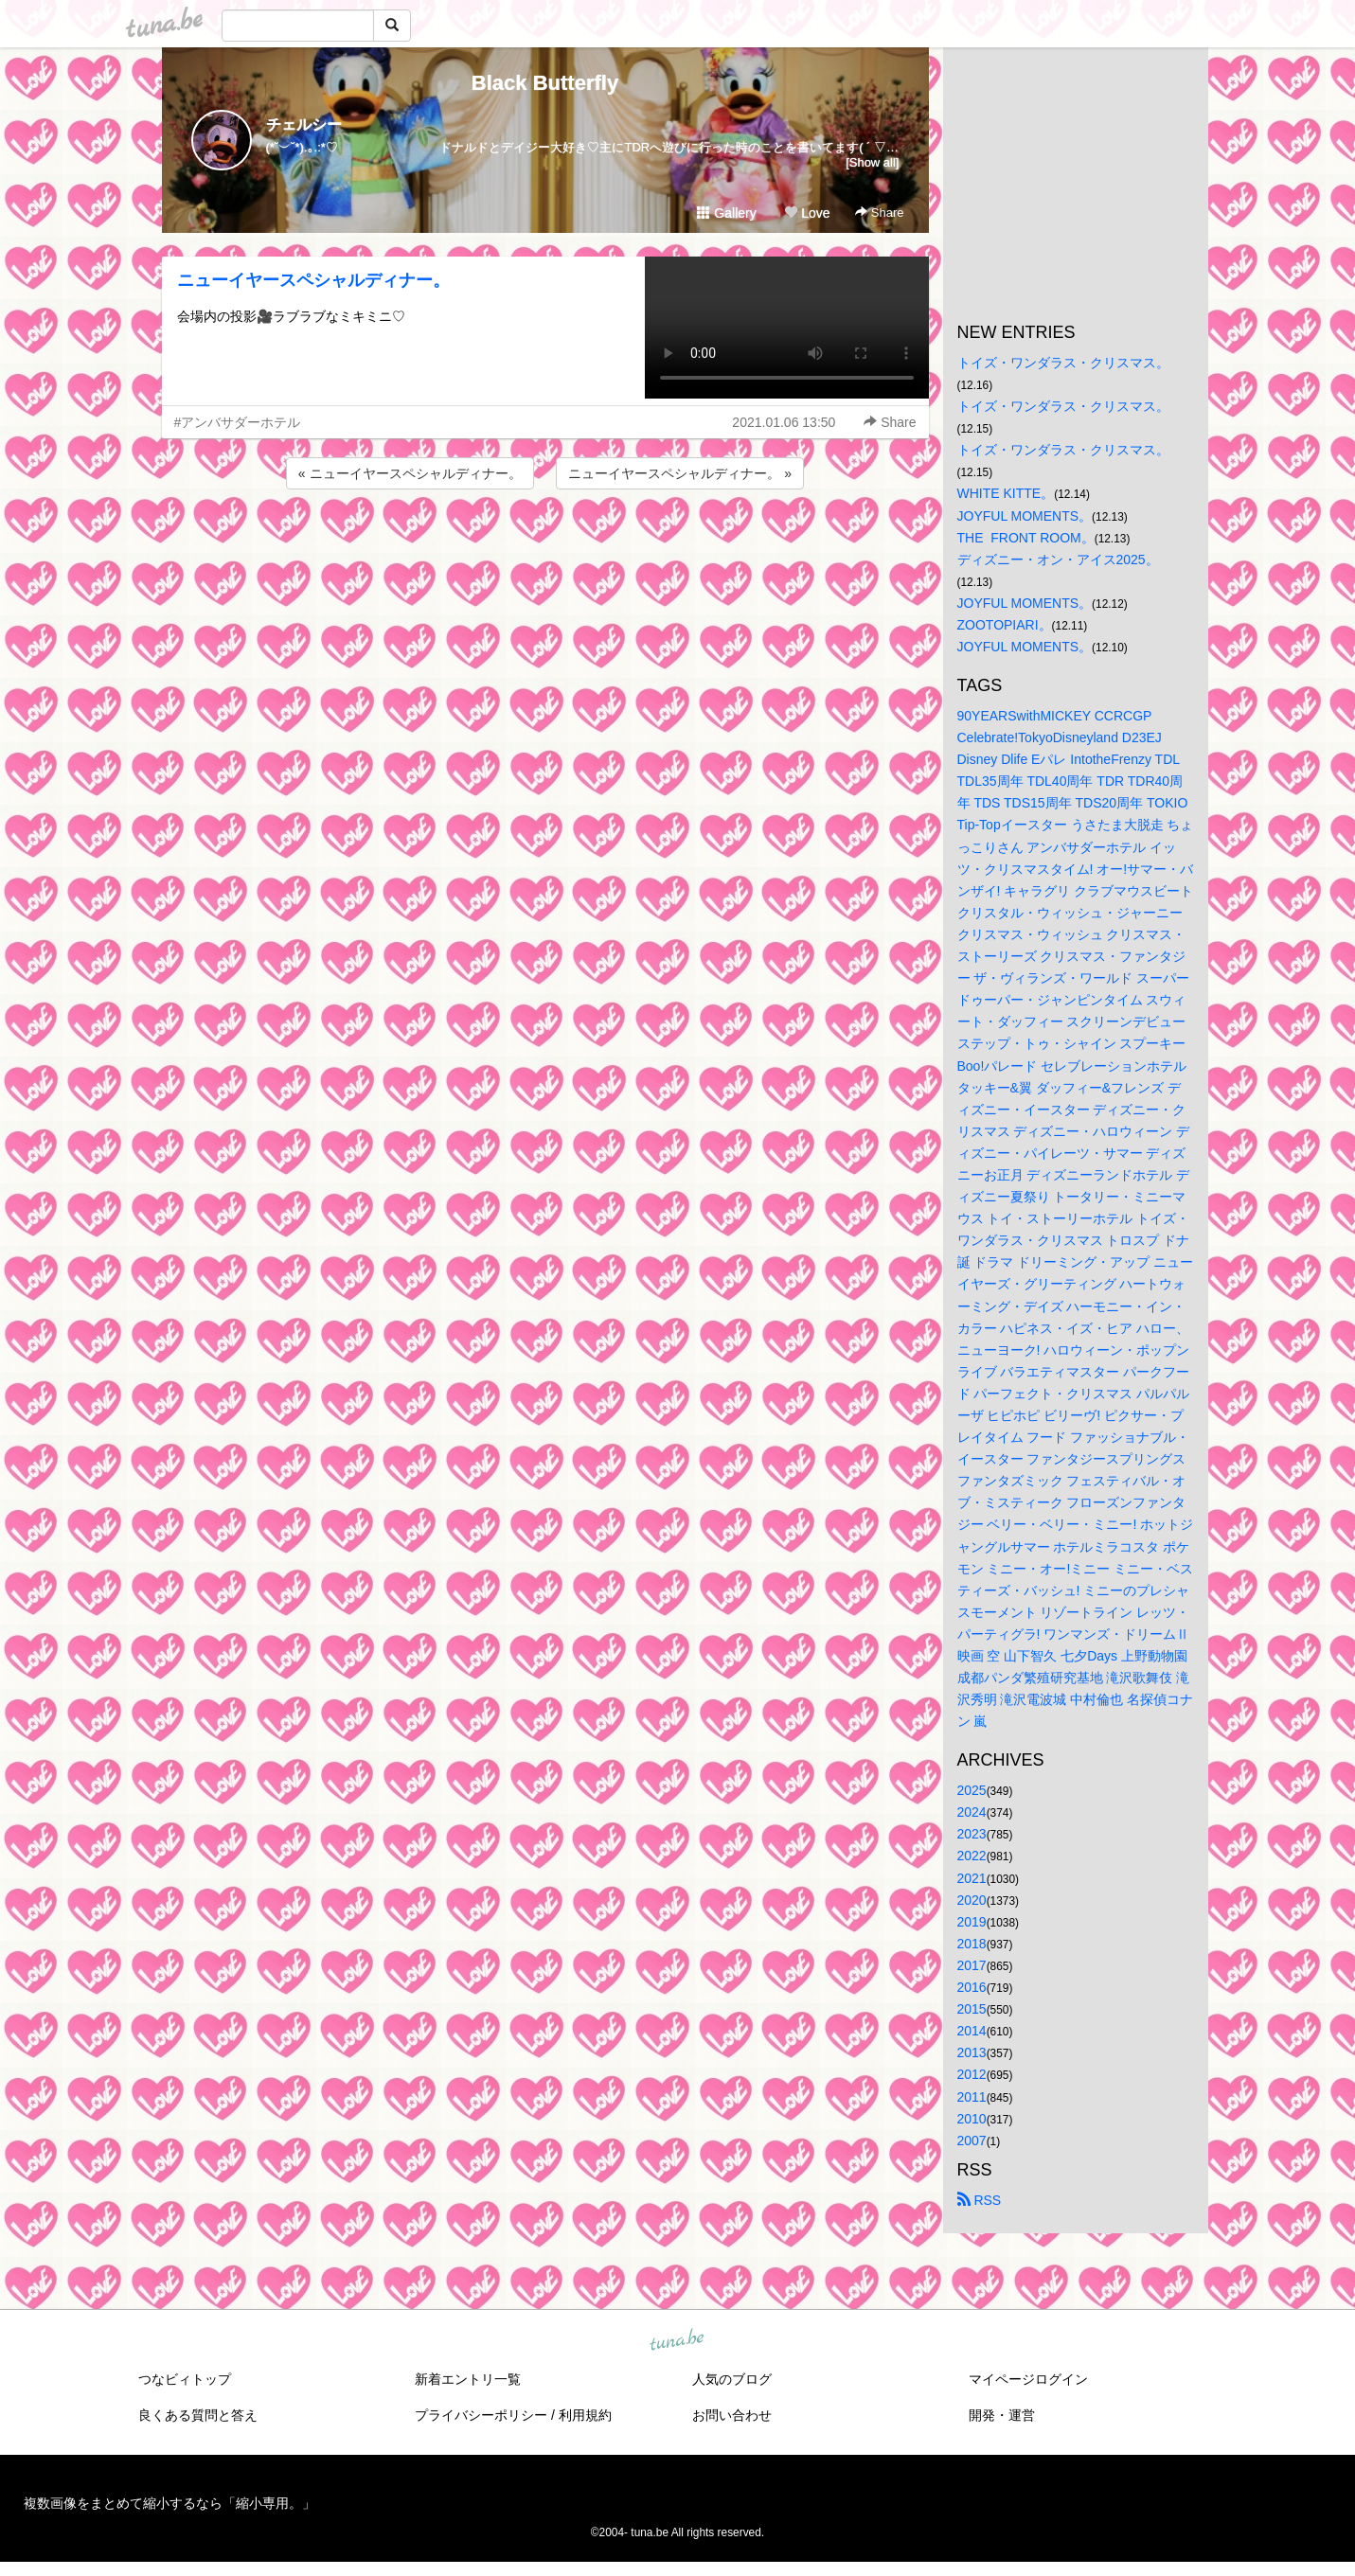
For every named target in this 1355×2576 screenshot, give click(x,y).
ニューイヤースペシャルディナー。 (313, 280)
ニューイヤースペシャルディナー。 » (680, 473)
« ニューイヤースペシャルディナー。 (410, 473)
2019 (972, 1921)
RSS (979, 2200)
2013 (972, 2052)
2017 (972, 1965)
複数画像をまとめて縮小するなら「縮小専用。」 (169, 2503)
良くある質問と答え (198, 2415)
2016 (972, 1987)
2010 (972, 2118)
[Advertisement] (545, 544)
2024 (972, 1812)
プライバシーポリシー (481, 2415)
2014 (972, 2030)
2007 (972, 2140)
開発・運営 (1002, 2415)
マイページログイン (1028, 2379)
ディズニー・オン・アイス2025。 (1058, 559)
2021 (972, 1878)
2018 (972, 1943)
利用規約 (585, 2415)
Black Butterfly (545, 83)
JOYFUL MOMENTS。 (1025, 516)
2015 (972, 2008)
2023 (972, 1833)
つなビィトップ (184, 2379)
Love (806, 213)
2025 (972, 1790)
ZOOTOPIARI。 (1004, 624)
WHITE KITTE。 (1006, 493)
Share (879, 212)
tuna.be (677, 2340)
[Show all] (872, 162)
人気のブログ (732, 2379)
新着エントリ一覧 (468, 2379)
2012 (972, 2074)
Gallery (726, 213)
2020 (972, 1900)
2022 (972, 1855)
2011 (972, 2097)
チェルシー (304, 124)
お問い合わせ (732, 2415)
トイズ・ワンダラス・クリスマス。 (1063, 362)
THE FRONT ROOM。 (1026, 537)
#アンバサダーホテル (237, 422)
